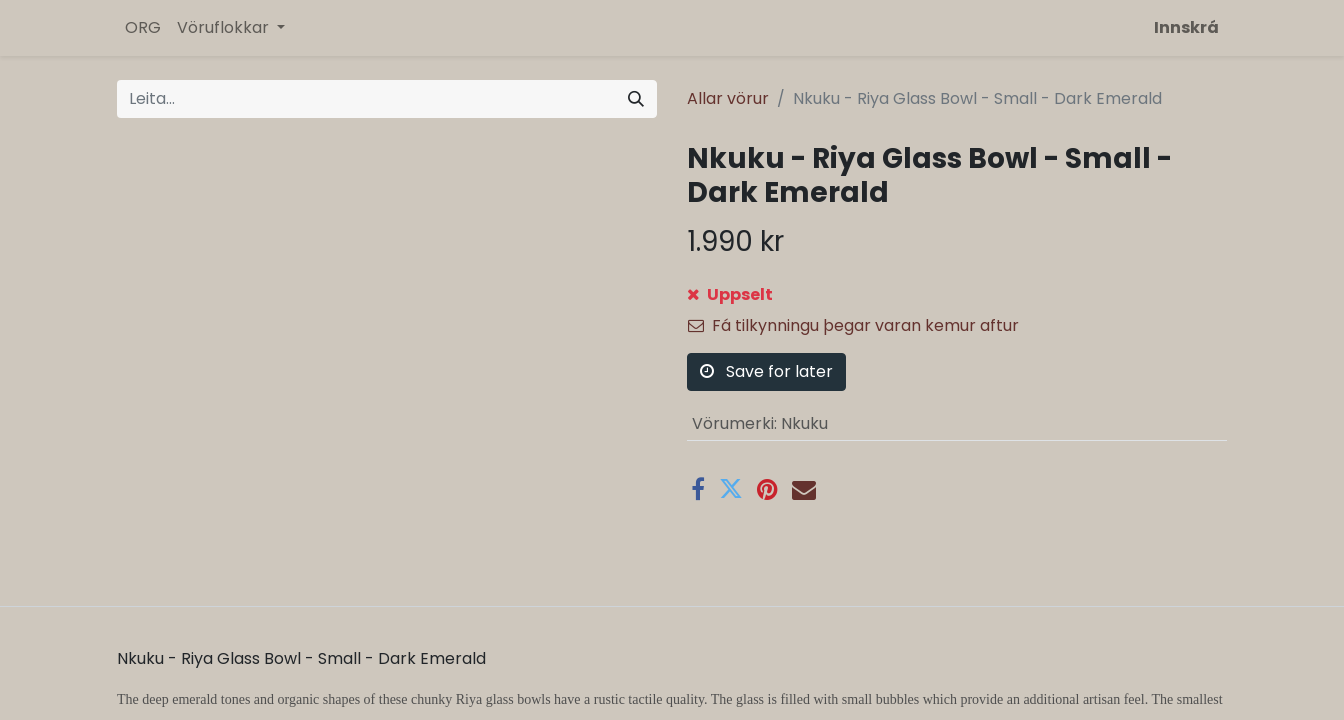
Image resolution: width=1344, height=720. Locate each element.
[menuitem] (143, 28)
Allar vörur (728, 98)
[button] (791, 307)
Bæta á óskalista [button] (766, 357)
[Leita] (636, 99)
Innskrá (1186, 27)
